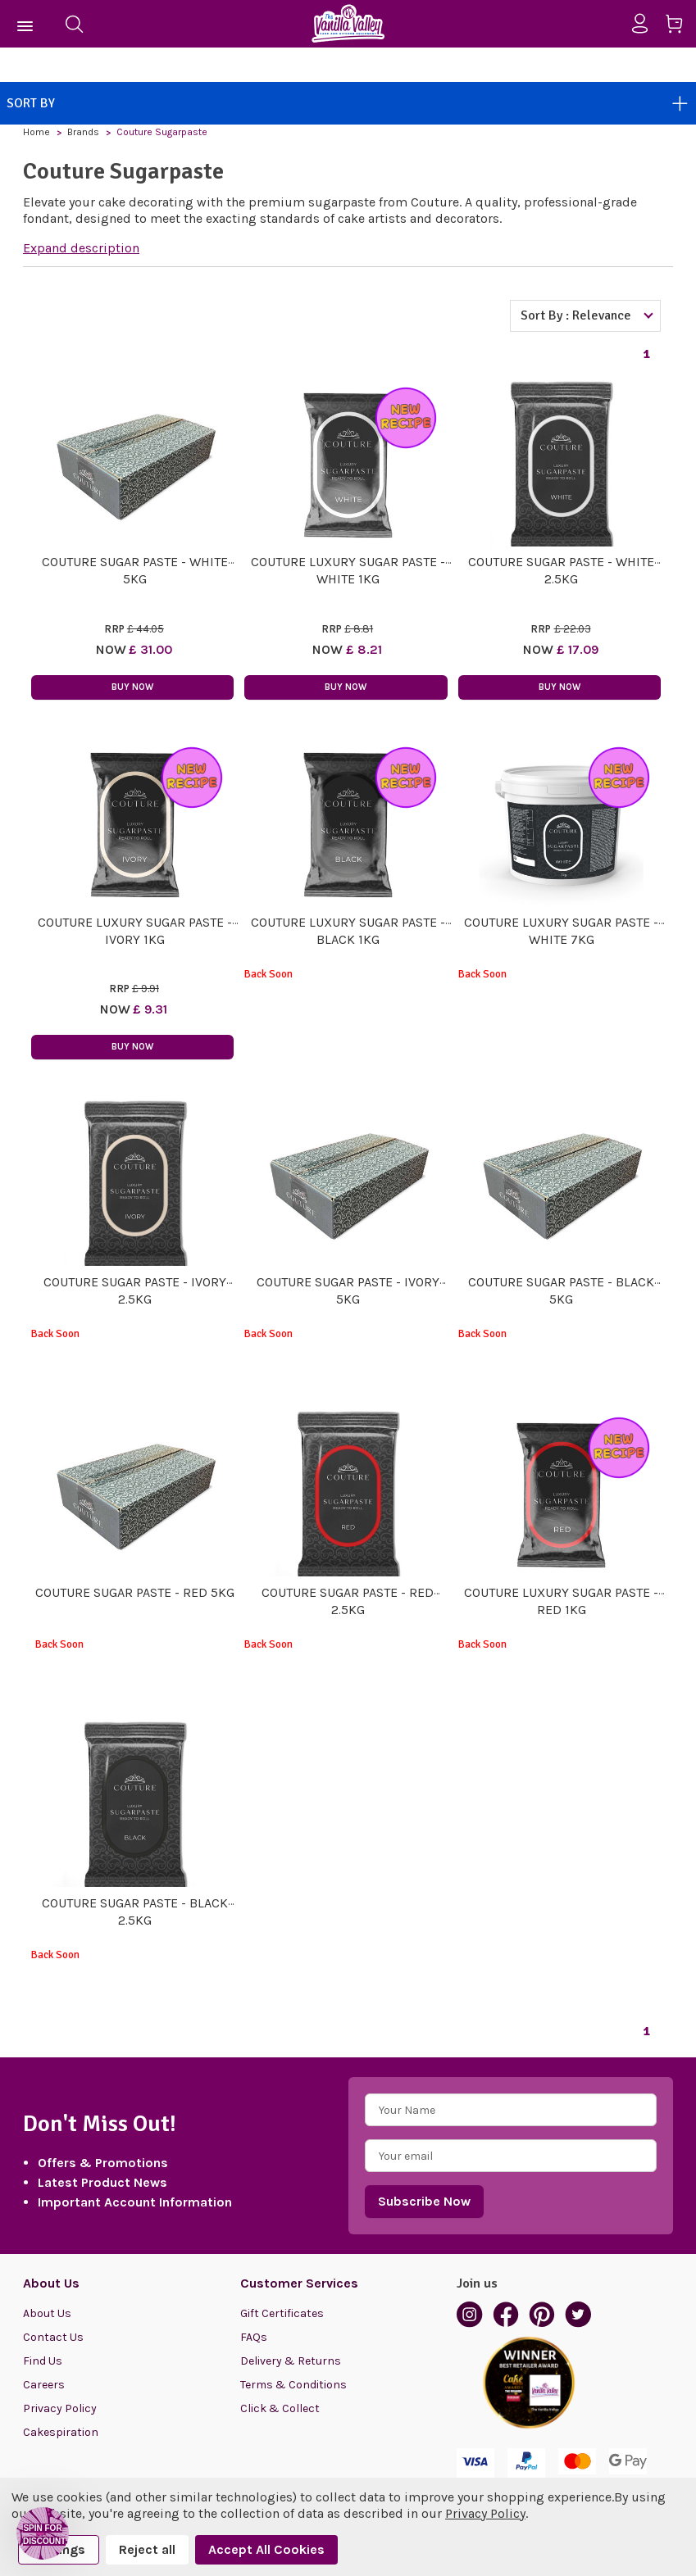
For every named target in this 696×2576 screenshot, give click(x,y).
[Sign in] (646, 24)
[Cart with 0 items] (680, 26)
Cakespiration (60, 2432)
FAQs (253, 2337)
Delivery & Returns (290, 2361)
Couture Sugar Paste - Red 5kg (134, 1592)
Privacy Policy (60, 2408)
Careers (44, 2385)
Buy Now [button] (132, 687)
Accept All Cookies (266, 2549)
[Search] (73, 24)
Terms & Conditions (293, 2385)
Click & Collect (280, 2408)
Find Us (42, 2361)
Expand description (81, 248)
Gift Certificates (282, 2313)
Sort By (348, 103)
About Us (47, 2313)
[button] (42, 2533)
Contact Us (53, 2337)
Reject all (147, 2549)
